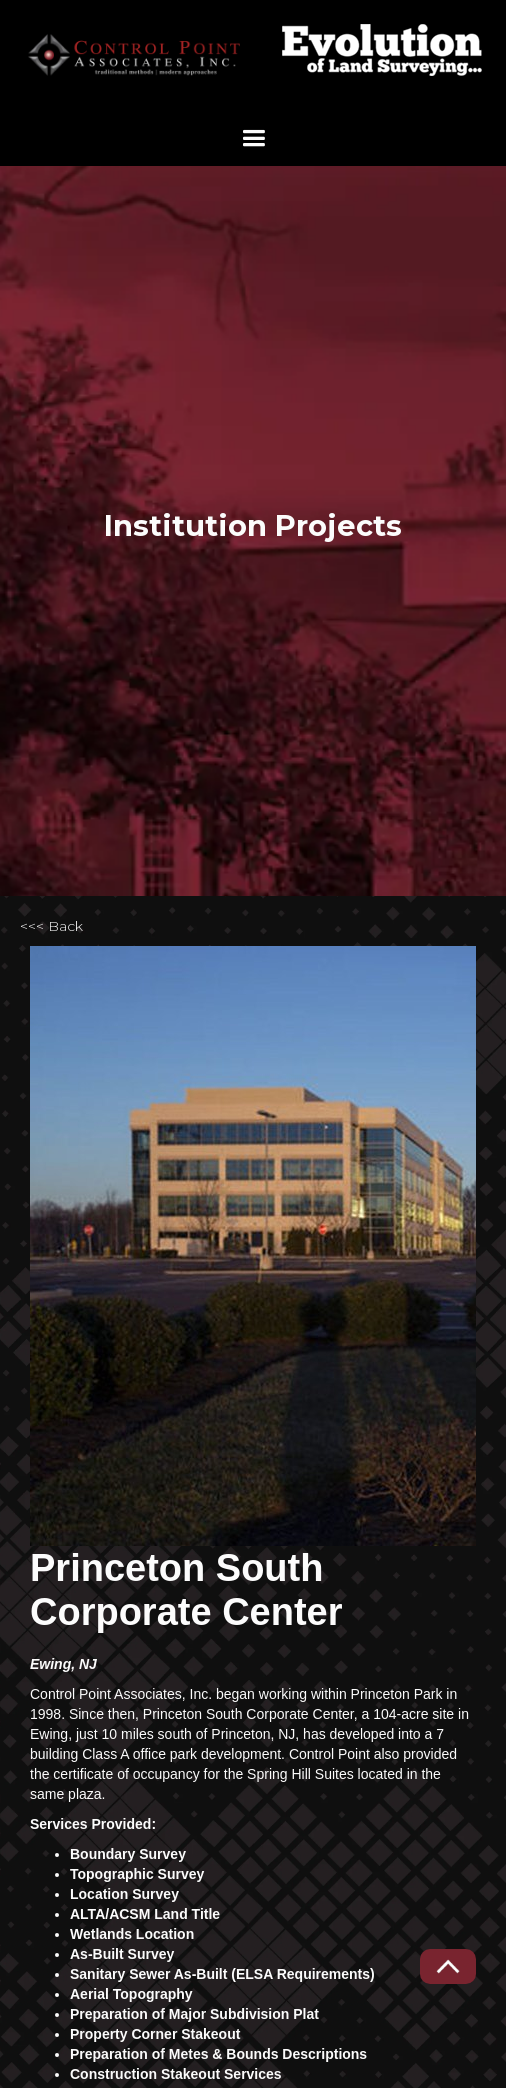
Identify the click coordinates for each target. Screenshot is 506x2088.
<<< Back (51, 926)
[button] (253, 138)
